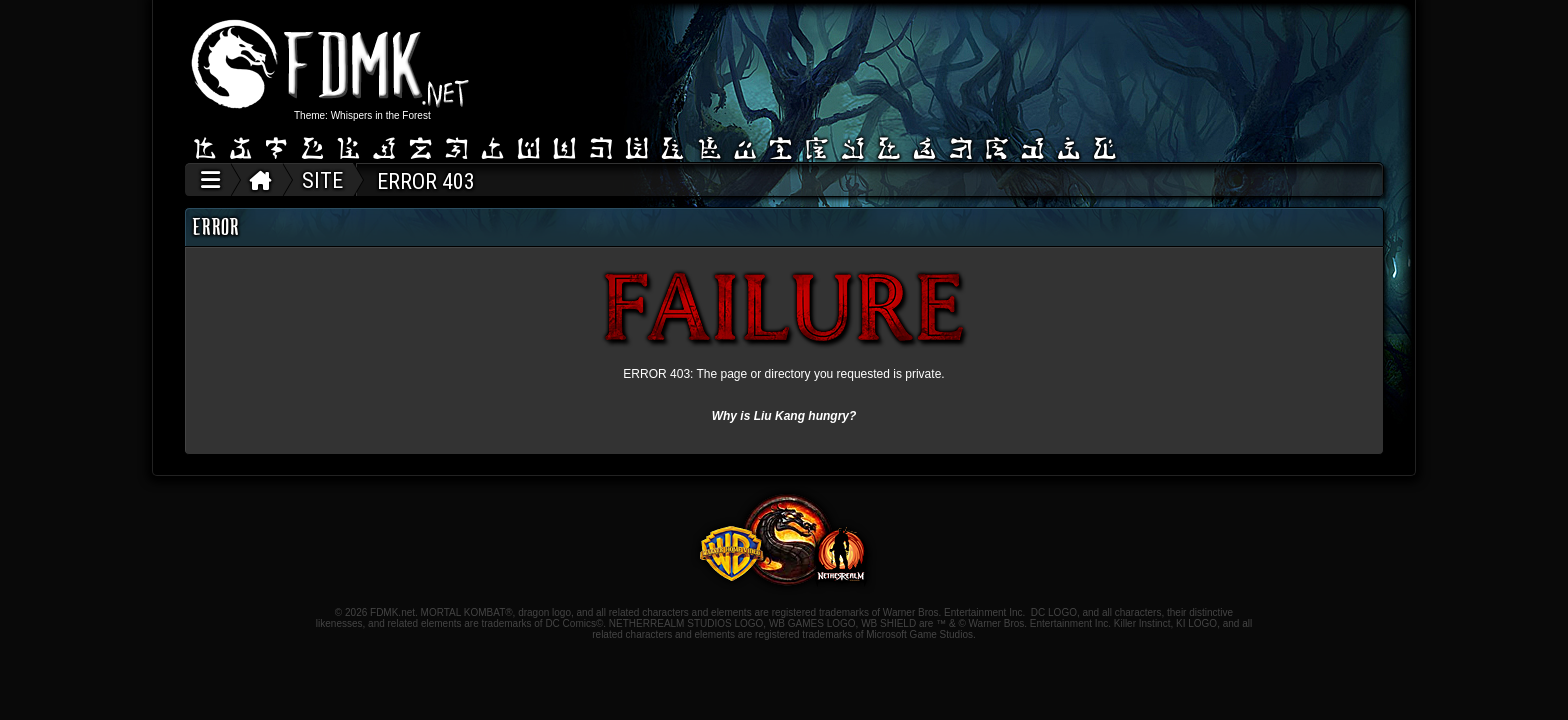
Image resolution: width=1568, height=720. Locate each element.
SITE (322, 180)
